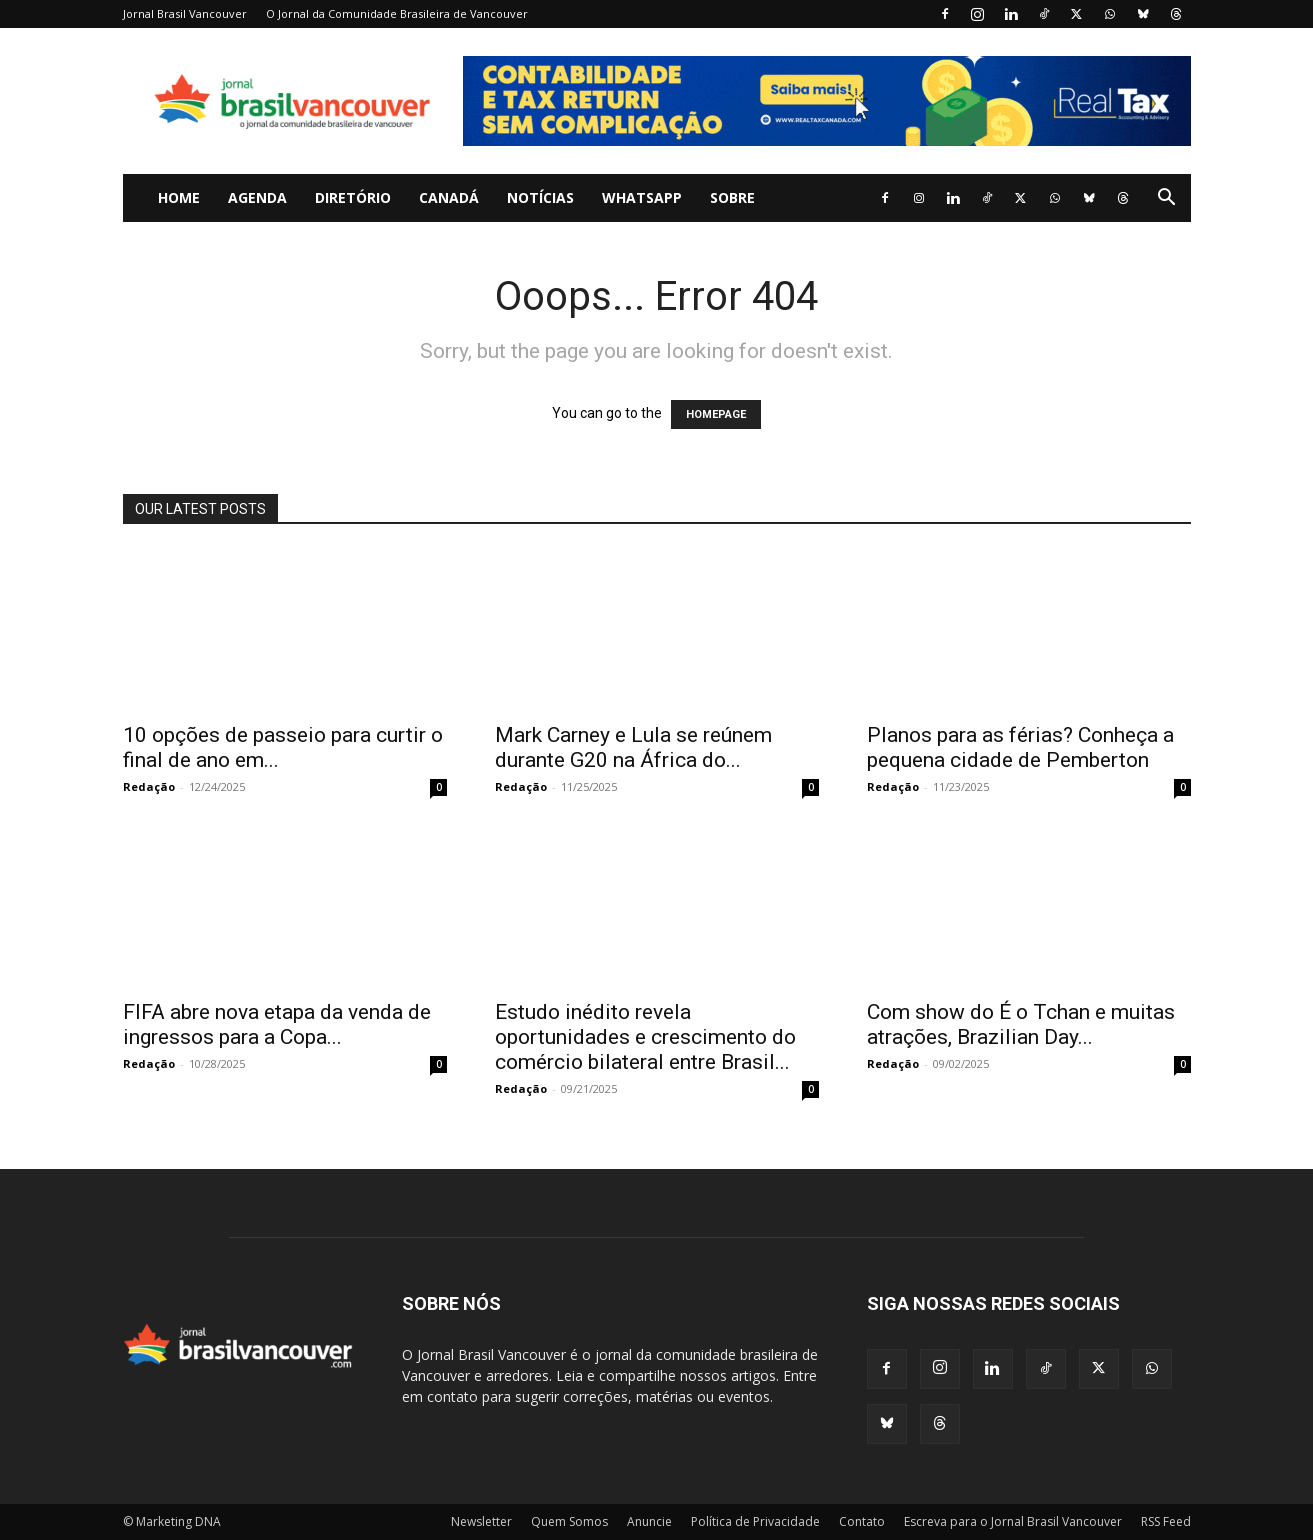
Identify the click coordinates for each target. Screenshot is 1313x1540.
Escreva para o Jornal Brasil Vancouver (1013, 1521)
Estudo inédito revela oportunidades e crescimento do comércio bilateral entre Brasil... (645, 1037)
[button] (1167, 199)
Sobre (732, 197)
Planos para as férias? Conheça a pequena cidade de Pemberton (1020, 747)
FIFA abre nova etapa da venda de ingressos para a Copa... (277, 1024)
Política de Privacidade (755, 1521)
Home (179, 197)
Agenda (257, 197)
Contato (862, 1521)
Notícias (540, 197)
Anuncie (649, 1521)
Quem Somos (569, 1521)
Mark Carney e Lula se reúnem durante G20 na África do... (633, 747)
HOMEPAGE (716, 414)
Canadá (449, 197)
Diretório (353, 197)
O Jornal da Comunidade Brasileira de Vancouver (397, 13)
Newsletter (481, 1521)
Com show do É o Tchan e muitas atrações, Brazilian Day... (1021, 1024)
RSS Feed (1166, 1521)
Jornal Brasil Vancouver (185, 13)
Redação (149, 786)
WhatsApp (642, 197)
